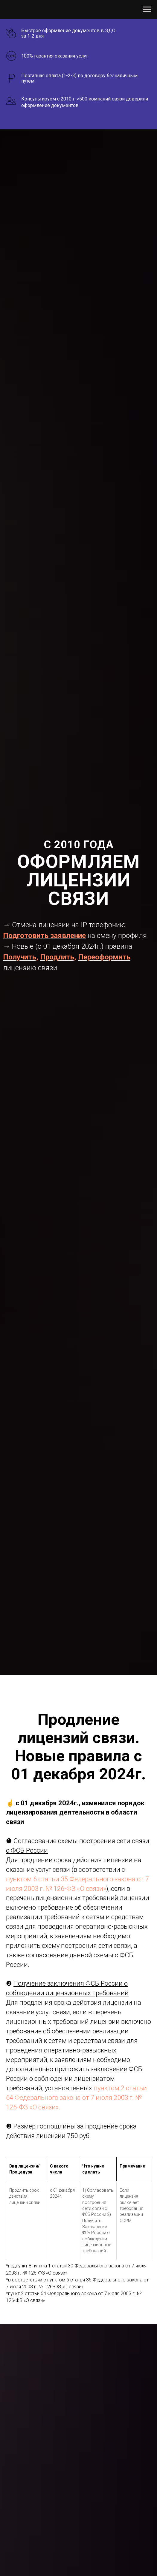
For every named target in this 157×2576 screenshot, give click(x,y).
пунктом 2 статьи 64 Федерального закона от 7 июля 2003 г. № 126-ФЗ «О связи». (76, 2097)
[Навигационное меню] (147, 10)
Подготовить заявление (44, 935)
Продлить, (58, 957)
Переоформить (104, 957)
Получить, (20, 957)
